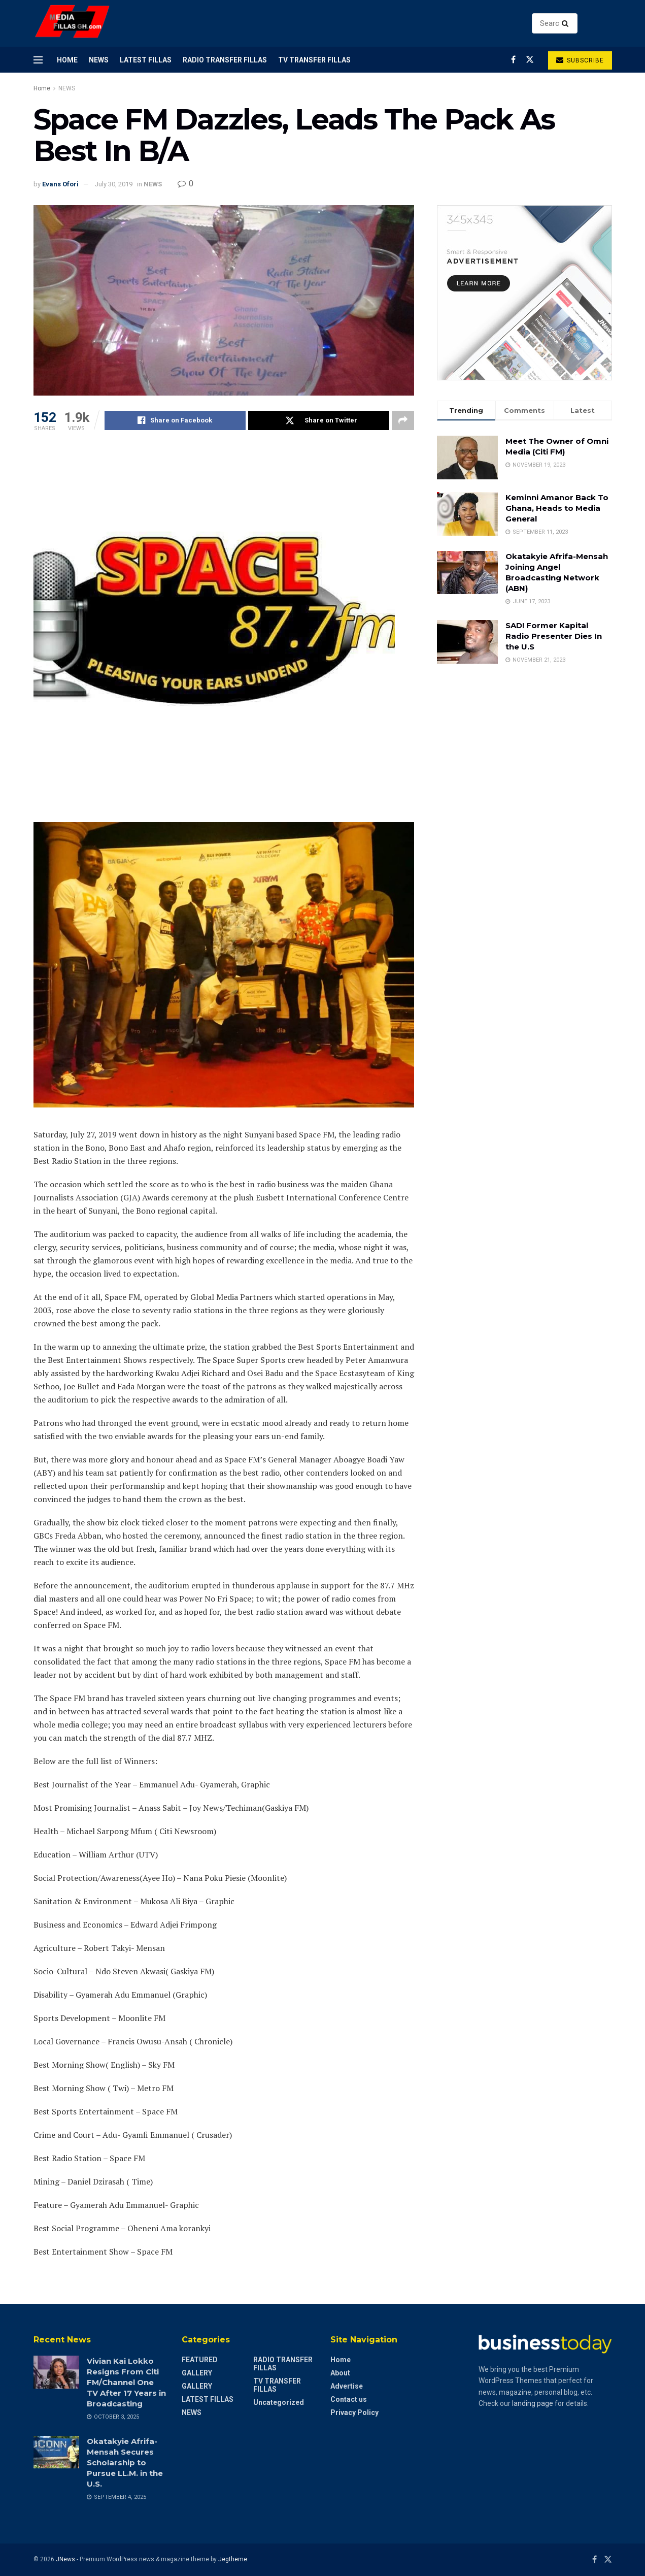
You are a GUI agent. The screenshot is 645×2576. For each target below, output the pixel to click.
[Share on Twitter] (318, 420)
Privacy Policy (354, 2412)
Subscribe (580, 60)
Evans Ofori (60, 184)
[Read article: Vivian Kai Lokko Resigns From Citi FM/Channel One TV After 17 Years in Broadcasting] (56, 2372)
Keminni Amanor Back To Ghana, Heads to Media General (556, 508)
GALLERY (197, 2373)
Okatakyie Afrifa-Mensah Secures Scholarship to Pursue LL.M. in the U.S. (125, 2462)
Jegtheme (232, 2559)
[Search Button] (567, 23)
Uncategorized (278, 2402)
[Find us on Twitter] (530, 60)
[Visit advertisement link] (524, 292)
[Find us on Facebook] (513, 60)
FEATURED (200, 2360)
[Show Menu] (38, 59)
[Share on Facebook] (175, 420)
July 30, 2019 (113, 184)
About (340, 2373)
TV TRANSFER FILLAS (314, 60)
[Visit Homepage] (73, 23)
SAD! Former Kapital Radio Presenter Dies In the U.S (553, 636)
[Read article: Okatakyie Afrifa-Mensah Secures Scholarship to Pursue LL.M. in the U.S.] (56, 2452)
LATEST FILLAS (146, 60)
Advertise (346, 2386)
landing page (532, 2403)
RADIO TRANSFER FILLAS (225, 60)
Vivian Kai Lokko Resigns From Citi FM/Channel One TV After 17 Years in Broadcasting (126, 2382)
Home (67, 60)
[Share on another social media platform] (403, 420)
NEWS (99, 60)
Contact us (348, 2399)
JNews (65, 2559)
